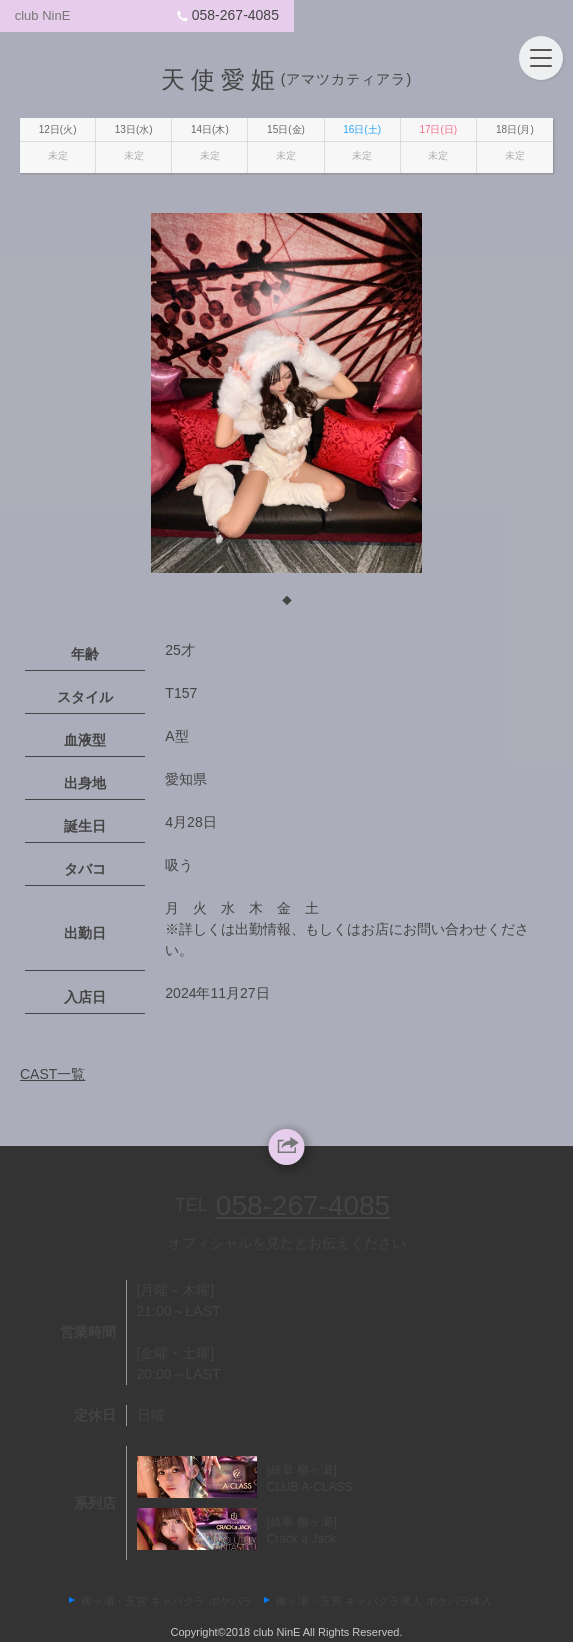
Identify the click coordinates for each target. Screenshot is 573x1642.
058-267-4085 (490, 15)
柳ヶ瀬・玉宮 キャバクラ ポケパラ (166, 1601)
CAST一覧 (52, 1083)
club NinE (57, 15)
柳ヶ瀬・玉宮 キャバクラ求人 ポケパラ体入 (383, 1601)
